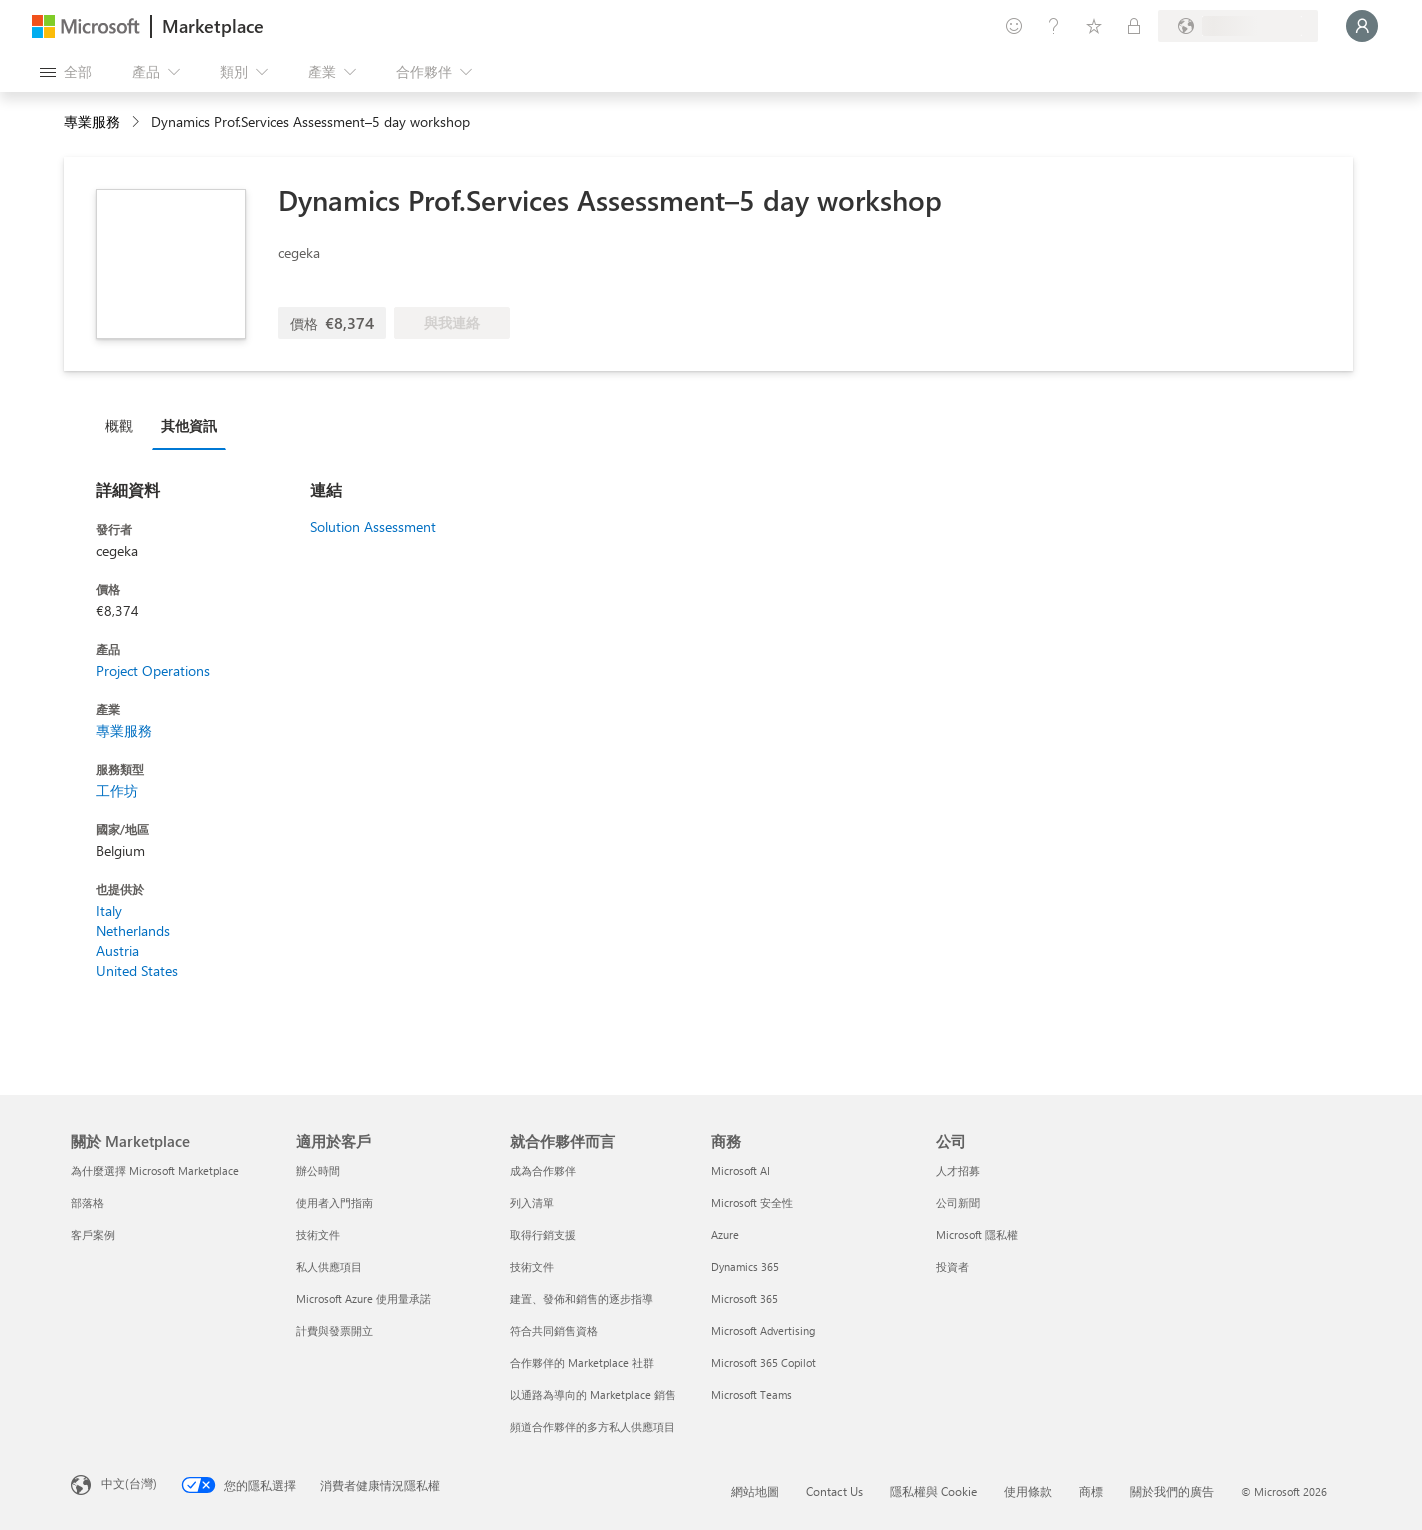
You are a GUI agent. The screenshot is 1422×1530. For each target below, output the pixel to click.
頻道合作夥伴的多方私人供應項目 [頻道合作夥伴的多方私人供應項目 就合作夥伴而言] (592, 1426)
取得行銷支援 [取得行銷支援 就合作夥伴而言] (543, 1234)
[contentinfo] (137, 122)
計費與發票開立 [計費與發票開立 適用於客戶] (334, 1330)
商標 (1091, 1491)
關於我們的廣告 (1172, 1491)
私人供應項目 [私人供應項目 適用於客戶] (329, 1266)
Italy (109, 910)
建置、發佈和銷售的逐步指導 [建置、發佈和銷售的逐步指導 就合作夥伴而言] (581, 1298)
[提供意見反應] (1014, 26)
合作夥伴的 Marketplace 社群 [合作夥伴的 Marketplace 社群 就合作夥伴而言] (582, 1362)
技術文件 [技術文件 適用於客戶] (318, 1234)
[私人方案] (1134, 26)
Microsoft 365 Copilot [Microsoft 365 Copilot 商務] (763, 1362)
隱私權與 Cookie (933, 1491)
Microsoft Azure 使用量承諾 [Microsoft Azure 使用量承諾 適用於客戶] (363, 1298)
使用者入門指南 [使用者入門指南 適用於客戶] (334, 1202)
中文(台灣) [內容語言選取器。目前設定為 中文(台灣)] (129, 1483)
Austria (117, 950)
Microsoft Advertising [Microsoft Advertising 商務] (763, 1330)
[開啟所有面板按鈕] (66, 72)
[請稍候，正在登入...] (1362, 26)
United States (137, 970)
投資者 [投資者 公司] (952, 1266)
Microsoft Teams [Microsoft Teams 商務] (751, 1394)
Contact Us (834, 1491)
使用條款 (1028, 1491)
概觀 (119, 425)
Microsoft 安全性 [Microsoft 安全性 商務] (752, 1202)
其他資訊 (189, 425)
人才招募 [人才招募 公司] (958, 1170)
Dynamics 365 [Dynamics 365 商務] (745, 1266)
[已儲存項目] (1094, 26)
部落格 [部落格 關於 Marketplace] (87, 1202)
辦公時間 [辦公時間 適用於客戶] (318, 1170)
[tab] (124, 425)
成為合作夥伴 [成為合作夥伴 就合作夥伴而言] (543, 1170)
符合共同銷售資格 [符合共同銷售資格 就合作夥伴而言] (554, 1330)
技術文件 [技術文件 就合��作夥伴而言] (532, 1266)
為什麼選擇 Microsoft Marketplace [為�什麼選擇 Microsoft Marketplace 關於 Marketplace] (155, 1170)
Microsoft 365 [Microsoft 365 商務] (744, 1298)
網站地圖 (755, 1491)
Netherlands (133, 930)
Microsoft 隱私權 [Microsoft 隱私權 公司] (977, 1234)
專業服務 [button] (92, 121)
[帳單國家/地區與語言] (1238, 26)
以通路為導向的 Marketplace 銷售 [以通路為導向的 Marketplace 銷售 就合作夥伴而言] (593, 1394)
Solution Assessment (373, 526)
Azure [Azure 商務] (725, 1234)
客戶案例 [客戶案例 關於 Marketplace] (93, 1234)
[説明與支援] (1054, 26)
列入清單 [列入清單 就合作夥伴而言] (532, 1202)
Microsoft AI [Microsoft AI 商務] (740, 1170)
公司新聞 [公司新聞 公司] (958, 1202)
